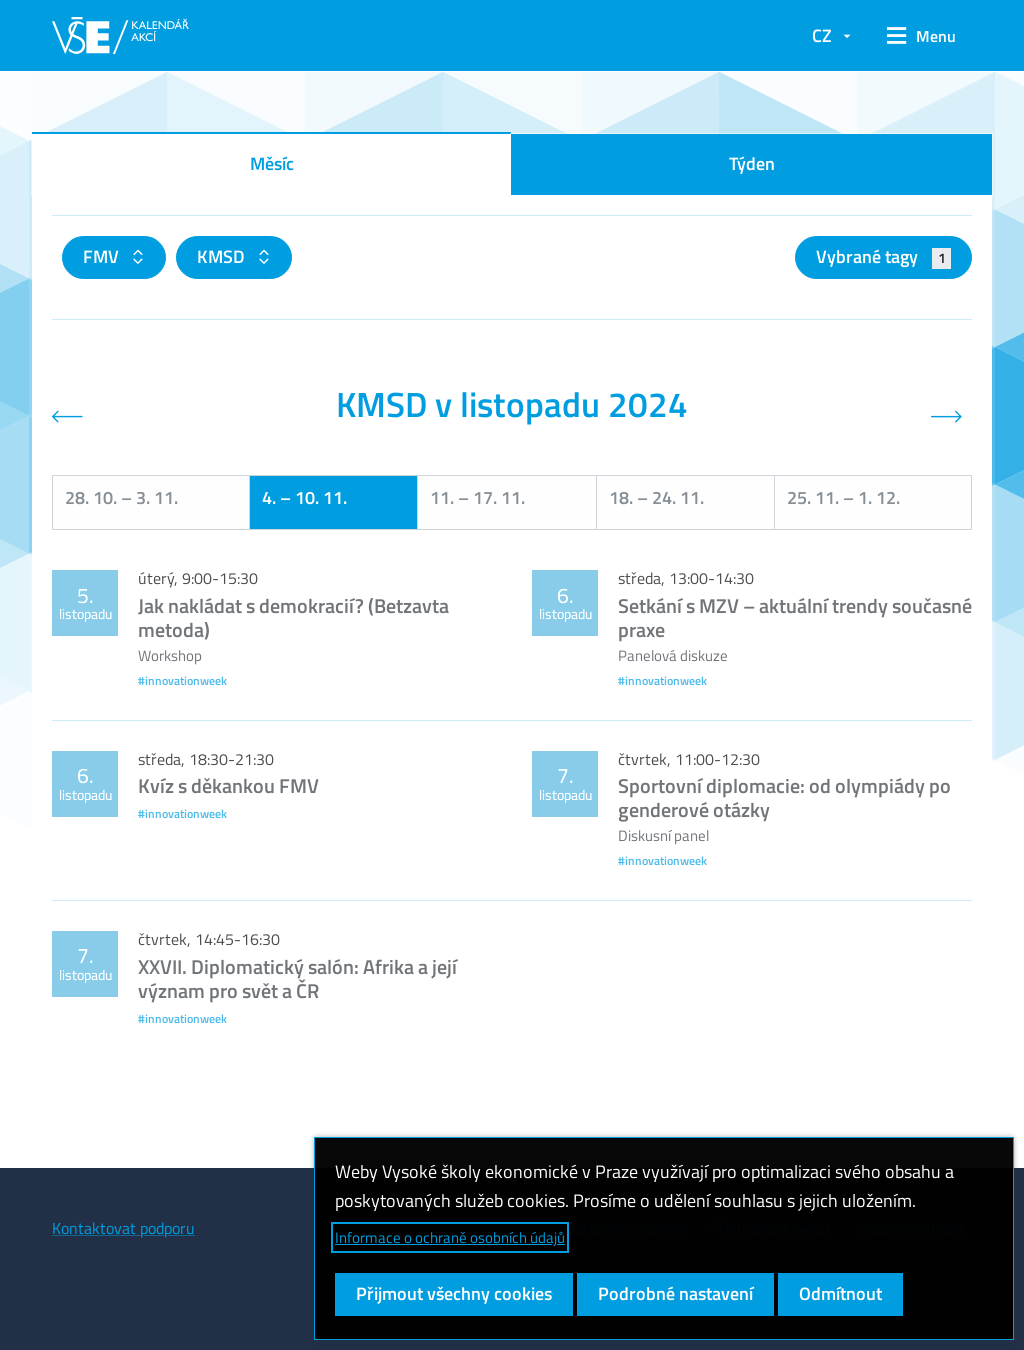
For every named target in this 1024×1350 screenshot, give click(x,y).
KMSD (223, 256)
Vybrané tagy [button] (883, 256)
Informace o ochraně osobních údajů (450, 1237)
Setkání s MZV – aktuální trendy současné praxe (795, 617)
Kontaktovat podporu (123, 1228)
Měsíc (272, 163)
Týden (752, 163)
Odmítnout (840, 1293)
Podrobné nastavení (675, 1293)
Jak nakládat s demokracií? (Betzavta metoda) (293, 617)
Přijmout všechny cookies (454, 1293)
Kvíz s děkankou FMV (228, 785)
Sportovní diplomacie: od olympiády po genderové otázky (784, 797)
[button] (921, 36)
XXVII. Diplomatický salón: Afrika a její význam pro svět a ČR (297, 978)
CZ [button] (822, 35)
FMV (103, 256)
